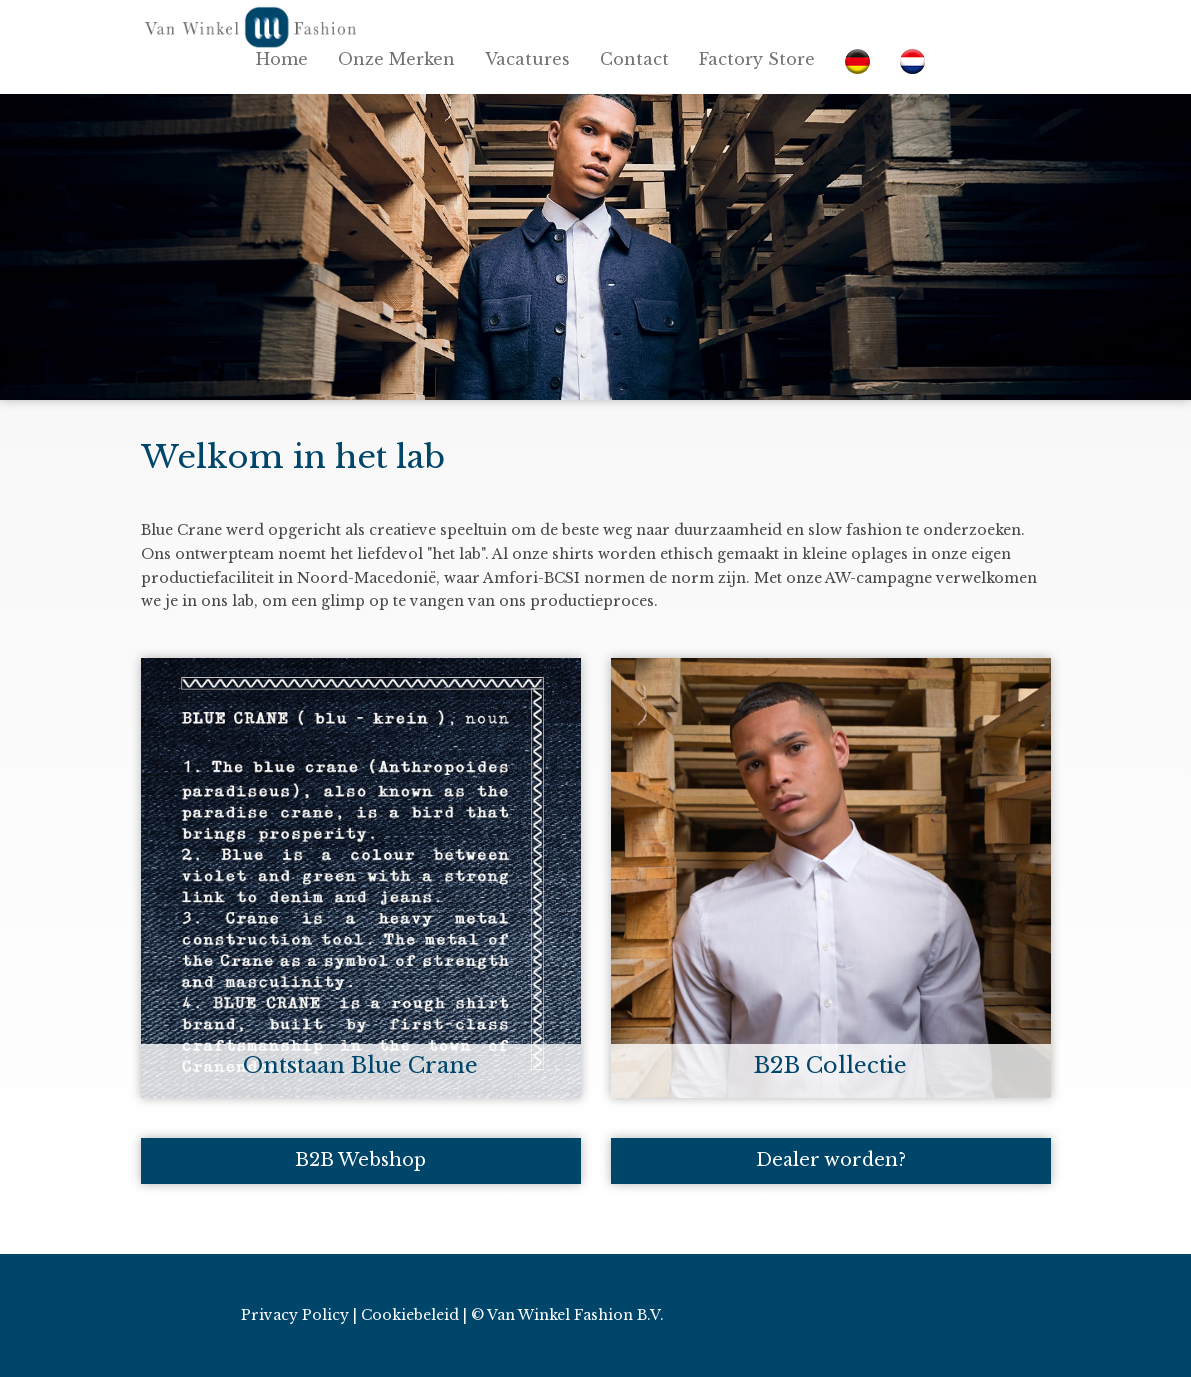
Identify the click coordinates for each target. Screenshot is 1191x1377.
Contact (634, 59)
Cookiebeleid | (414, 1315)
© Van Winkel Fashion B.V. (567, 1315)
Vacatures (527, 59)
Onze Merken (396, 59)
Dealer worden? (831, 1160)
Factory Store (757, 59)
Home (282, 59)
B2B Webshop (360, 1160)
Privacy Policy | (299, 1315)
